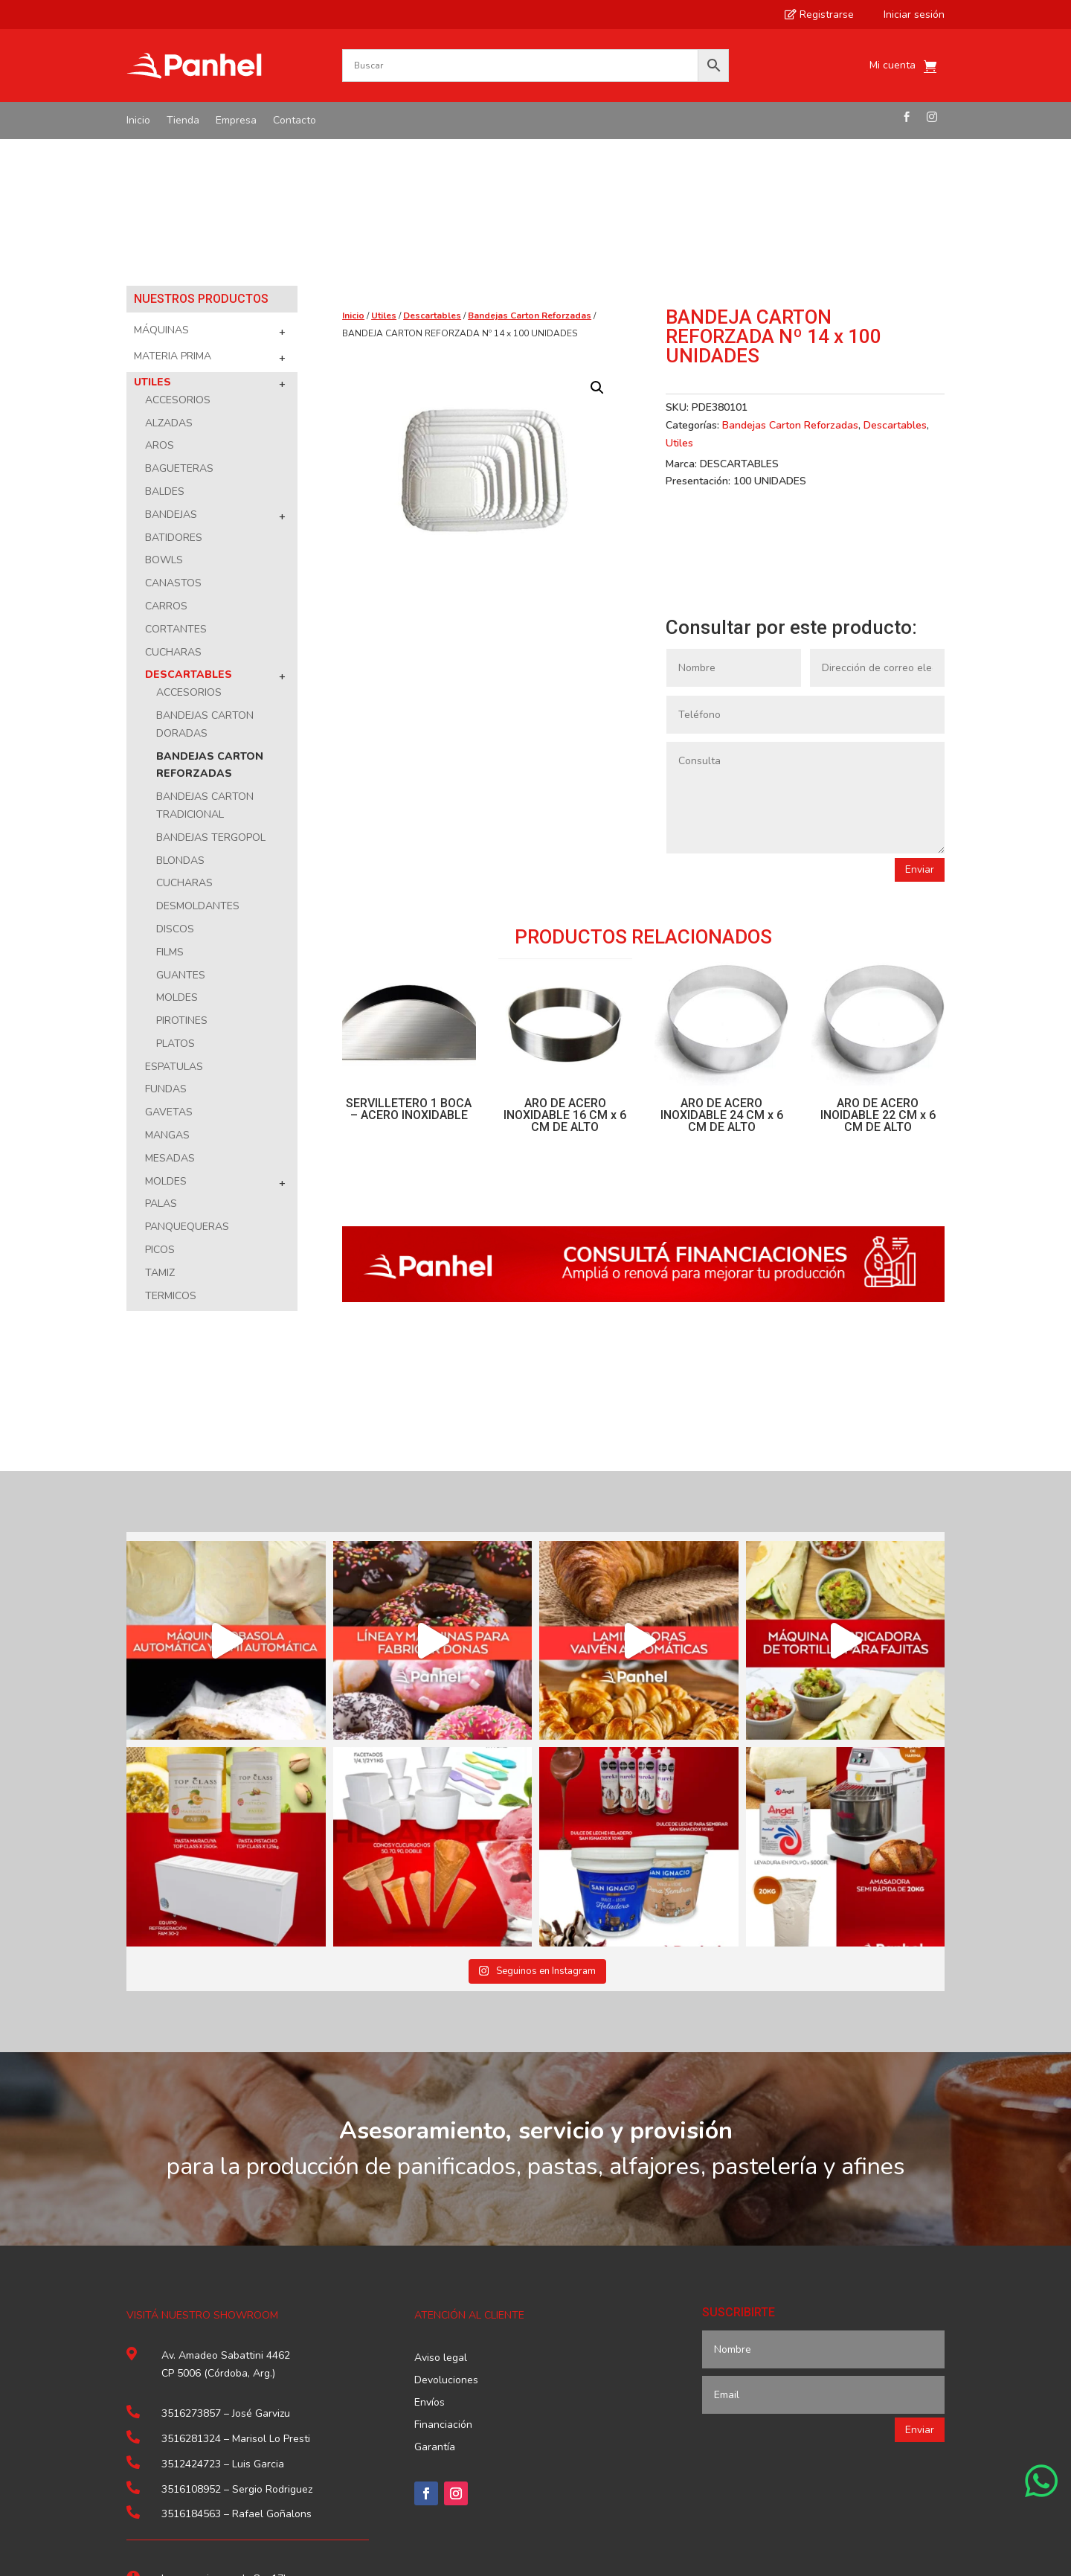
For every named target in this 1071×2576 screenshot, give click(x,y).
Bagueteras (179, 322)
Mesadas (170, 1012)
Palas (161, 1058)
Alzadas (169, 277)
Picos (160, 1104)
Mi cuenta (892, 66)
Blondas (180, 715)
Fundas (166, 943)
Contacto (294, 121)
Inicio (138, 121)
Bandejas (171, 369)
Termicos (170, 1150)
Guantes (180, 829)
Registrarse (819, 15)
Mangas (167, 989)
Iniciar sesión (907, 15)
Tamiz (160, 1127)
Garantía (434, 2302)
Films (170, 806)
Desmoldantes (197, 760)
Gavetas (169, 966)
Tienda (183, 121)
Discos (175, 783)
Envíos (429, 2257)
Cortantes (176, 483)
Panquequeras (187, 1081)
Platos (175, 898)
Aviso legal (440, 2213)
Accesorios (177, 254)
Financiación (443, 2280)
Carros (166, 460)
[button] (597, 241)
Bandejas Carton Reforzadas (529, 170)
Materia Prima (172, 210)
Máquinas (161, 184)
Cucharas (173, 506)
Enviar (919, 724)
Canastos (173, 437)
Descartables (188, 529)
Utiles (152, 236)
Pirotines (182, 875)
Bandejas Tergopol (211, 692)
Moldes (177, 852)
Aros (159, 299)
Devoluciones (446, 2235)
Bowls (164, 414)
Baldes (164, 346)
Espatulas (174, 921)
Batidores (173, 392)
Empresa (236, 121)
